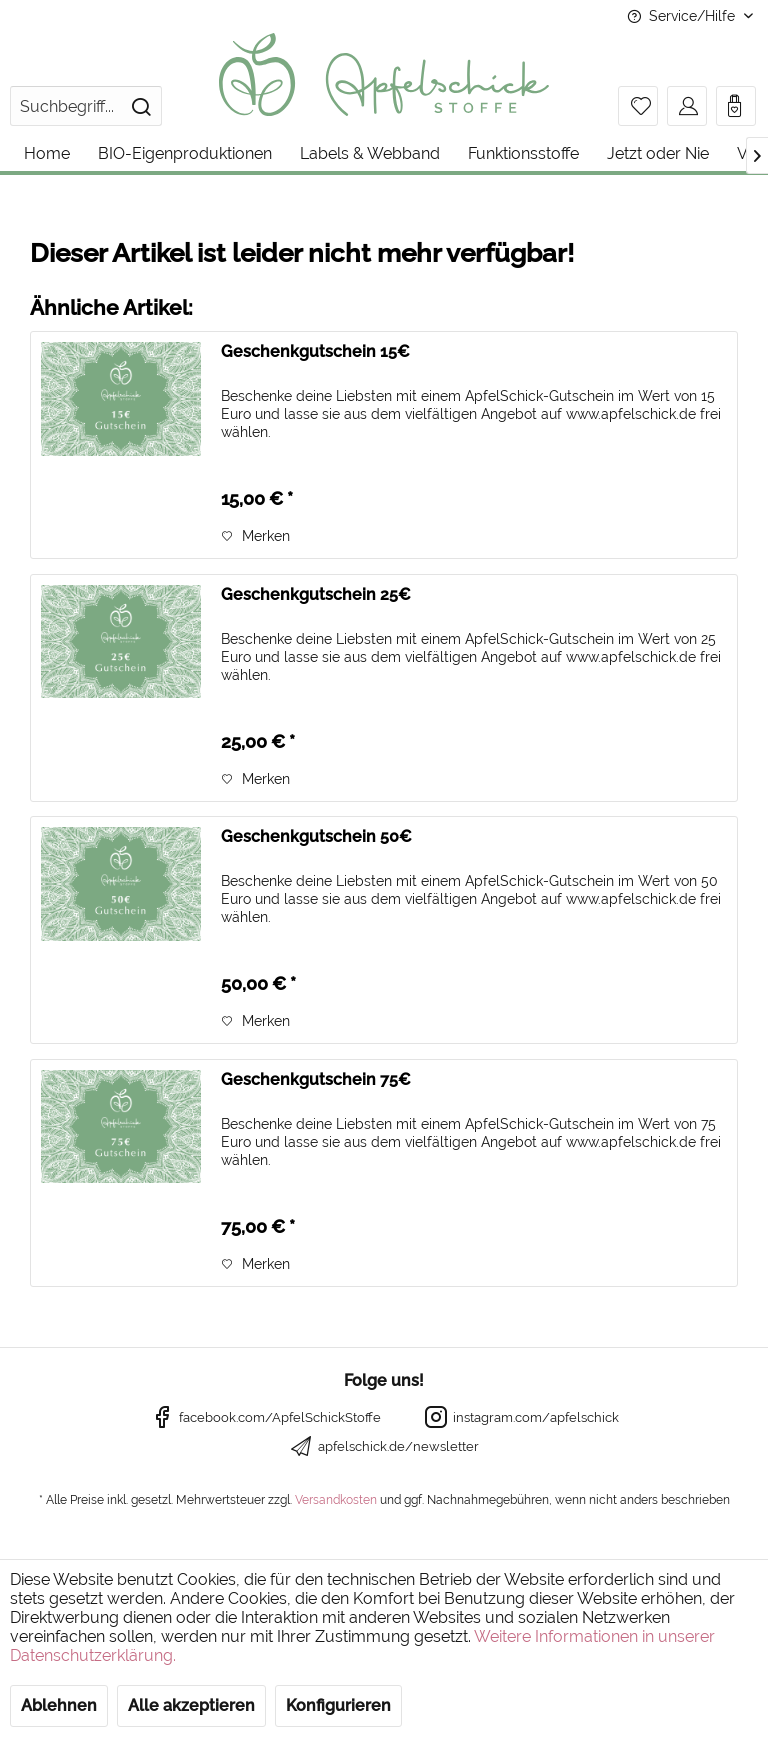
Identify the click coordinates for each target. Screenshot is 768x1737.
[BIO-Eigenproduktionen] (185, 153)
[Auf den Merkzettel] (255, 536)
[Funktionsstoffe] (523, 153)
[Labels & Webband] (370, 153)
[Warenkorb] (736, 106)
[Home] (47, 153)
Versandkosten (336, 1500)
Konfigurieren (338, 1705)
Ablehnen (59, 1705)
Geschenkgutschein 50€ (316, 836)
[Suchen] (141, 106)
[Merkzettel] (638, 106)
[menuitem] (86, 106)
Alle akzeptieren (191, 1705)
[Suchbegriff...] (86, 106)
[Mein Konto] (687, 106)
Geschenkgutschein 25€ (316, 594)
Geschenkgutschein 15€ (315, 351)
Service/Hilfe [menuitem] (683, 16)
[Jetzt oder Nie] (658, 153)
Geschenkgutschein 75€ (316, 1079)
